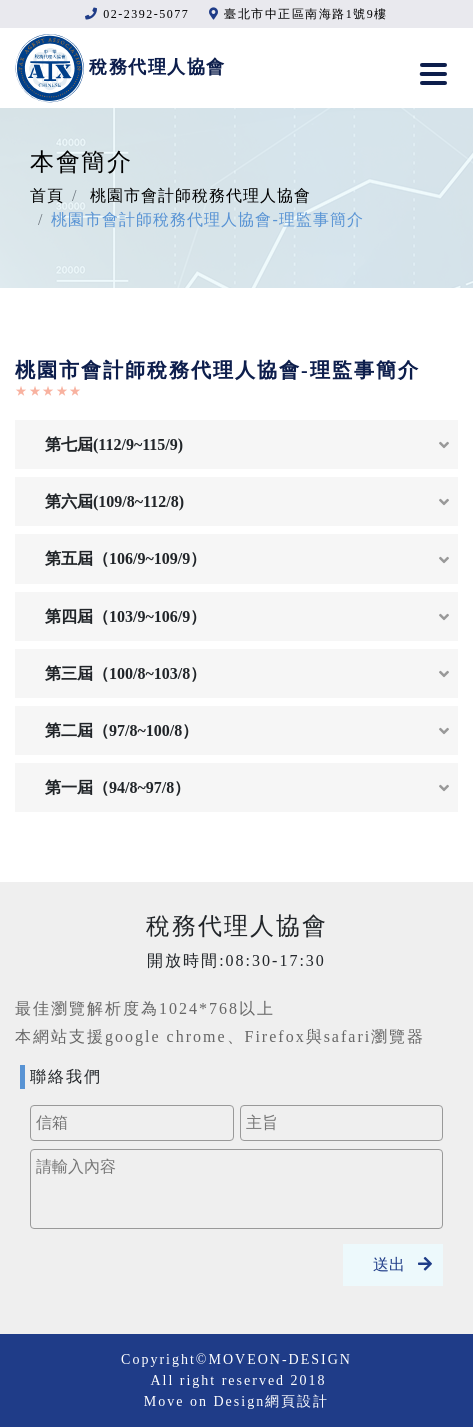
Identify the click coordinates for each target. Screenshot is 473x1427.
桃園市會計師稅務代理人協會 (200, 195)
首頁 (47, 195)
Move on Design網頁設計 (236, 1401)
